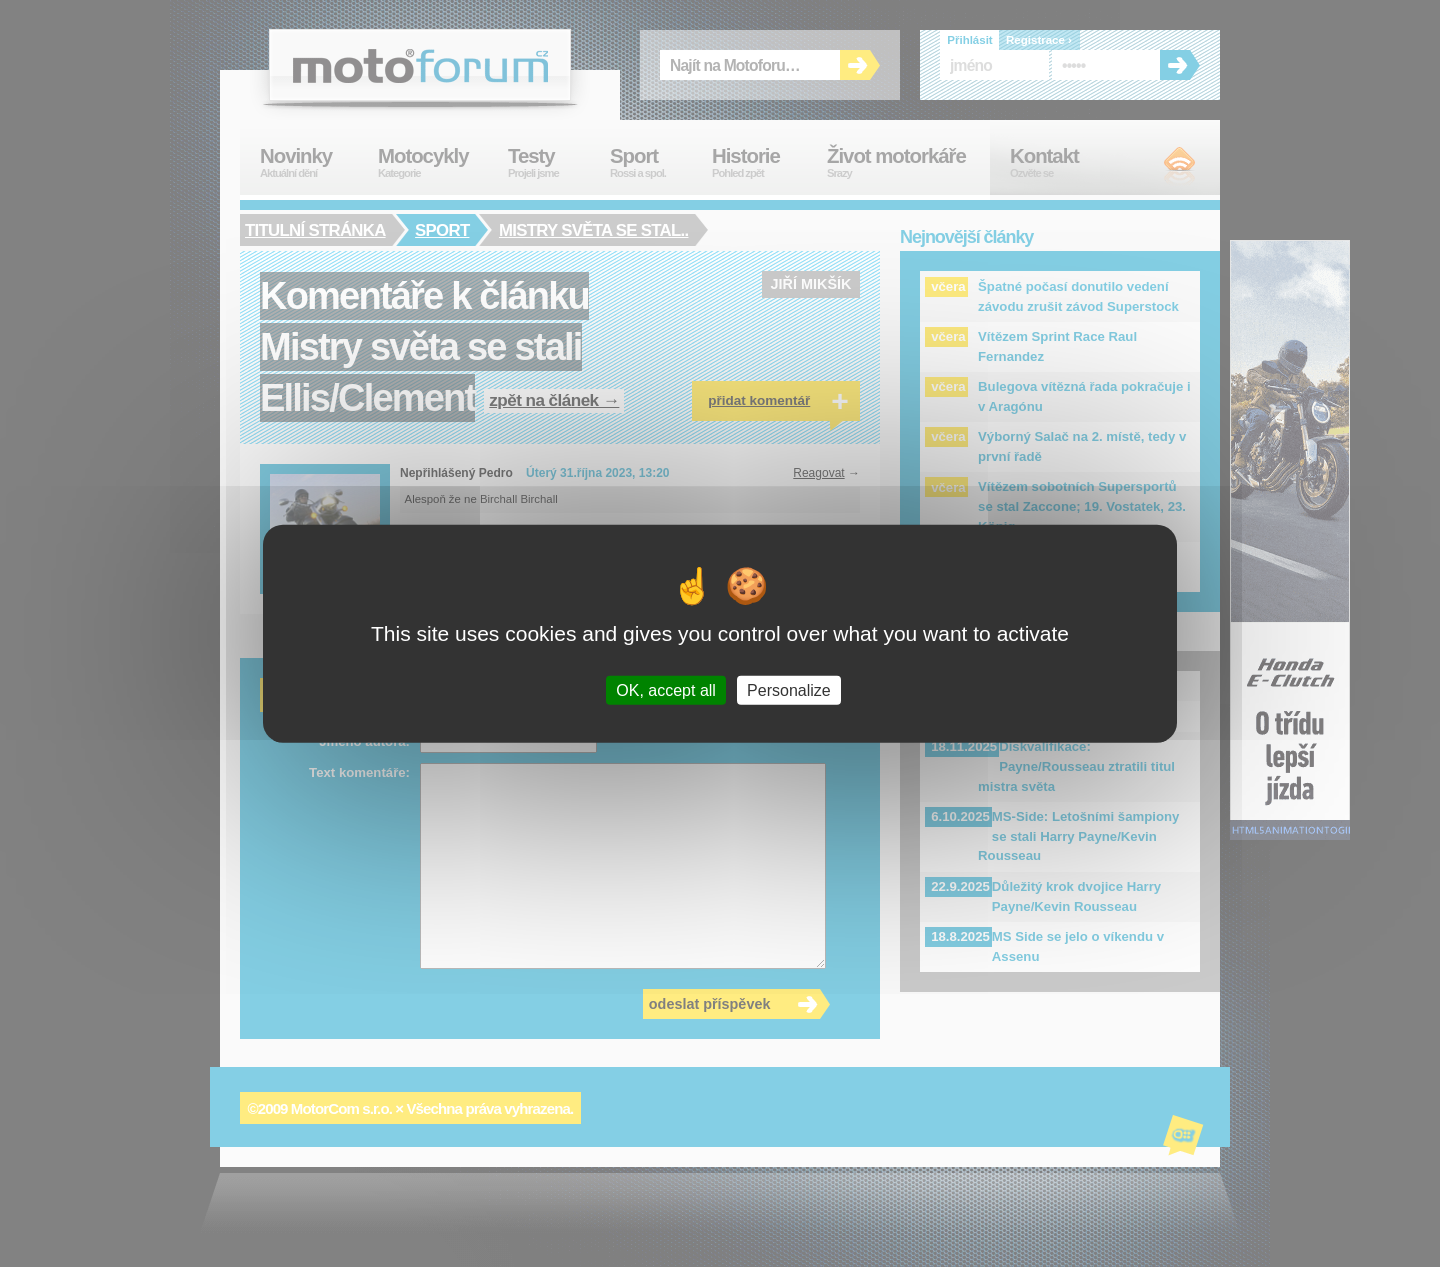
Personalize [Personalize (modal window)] (789, 690)
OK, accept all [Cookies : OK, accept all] (666, 690)
